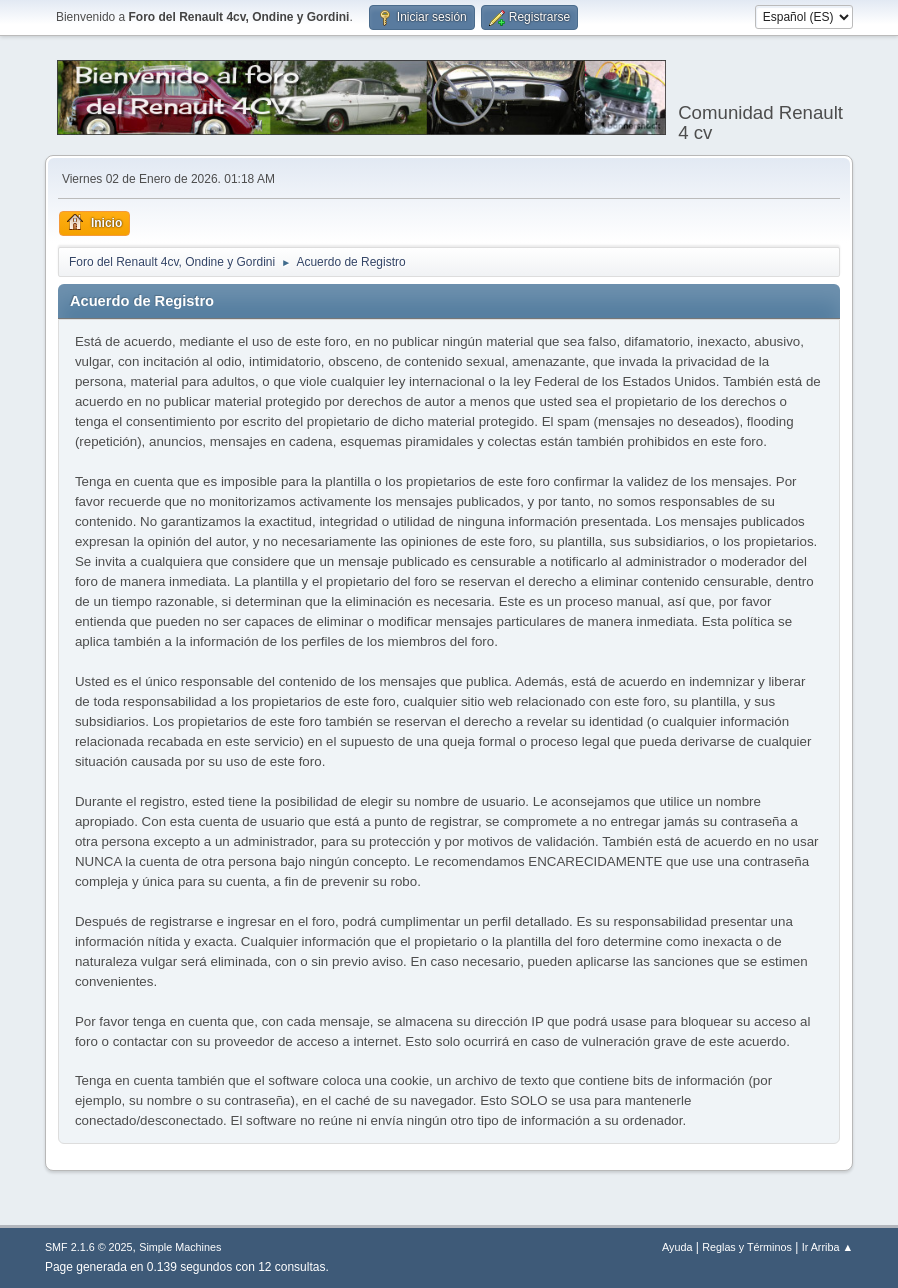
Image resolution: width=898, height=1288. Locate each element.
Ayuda (677, 1247)
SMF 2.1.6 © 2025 (89, 1247)
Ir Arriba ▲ (827, 1247)
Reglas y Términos (747, 1247)
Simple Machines (180, 1247)
